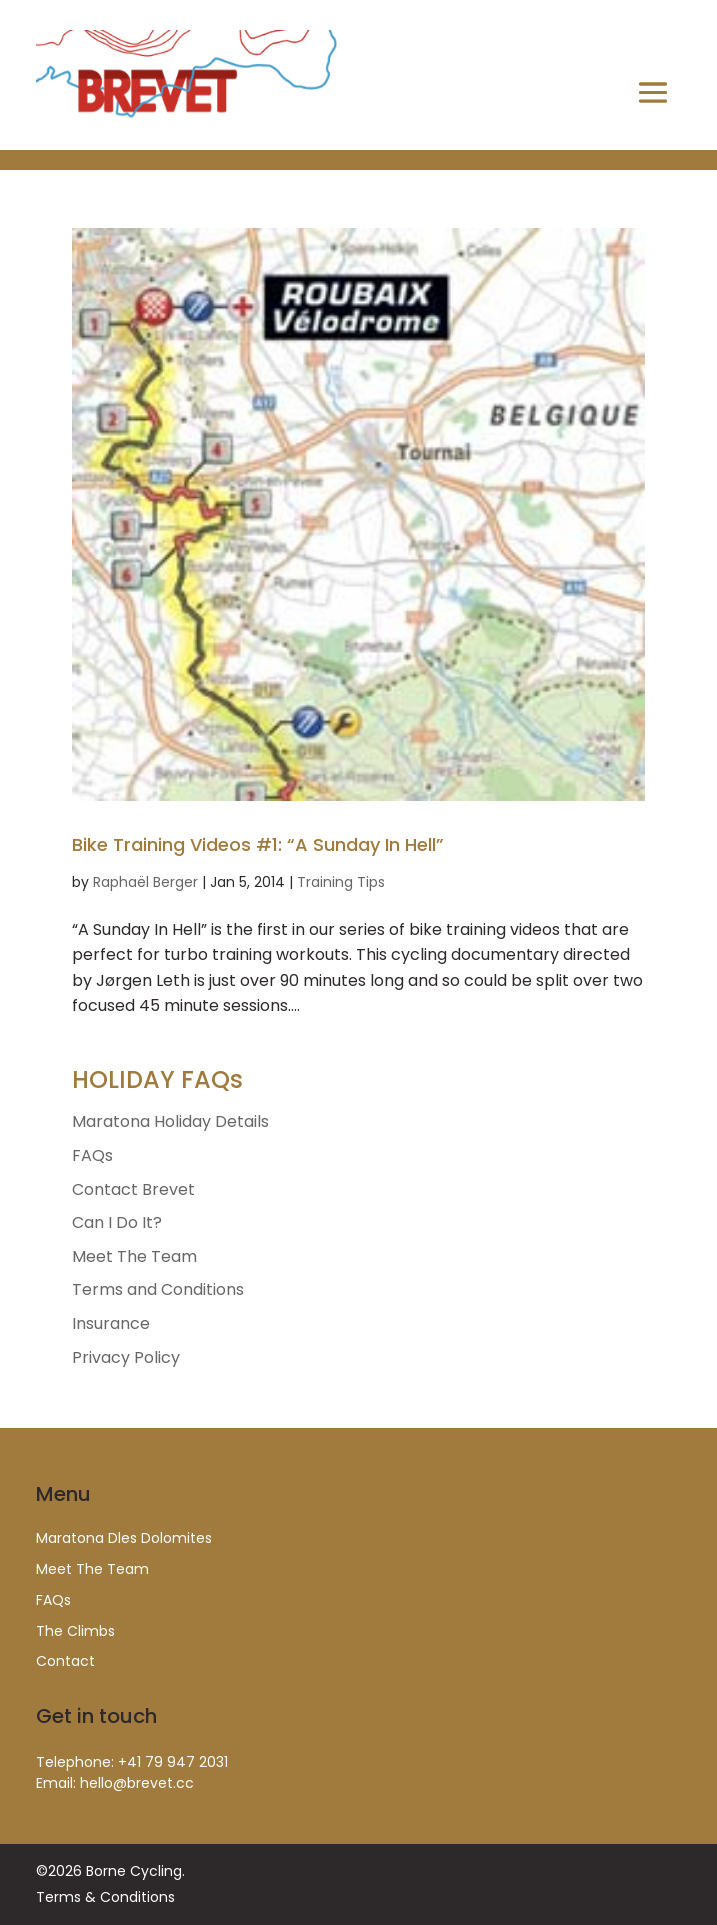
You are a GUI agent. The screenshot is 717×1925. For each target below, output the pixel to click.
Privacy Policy (126, 1357)
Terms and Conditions (158, 1289)
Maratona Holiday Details (170, 1121)
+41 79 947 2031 (173, 1762)
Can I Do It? (117, 1222)
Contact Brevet (133, 1189)
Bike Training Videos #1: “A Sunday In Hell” (258, 844)
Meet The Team (134, 1256)
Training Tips (341, 882)
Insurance (111, 1323)
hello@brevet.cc (137, 1783)
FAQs (92, 1155)
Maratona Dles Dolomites (124, 1538)
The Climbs (75, 1631)
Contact (65, 1661)
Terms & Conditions (105, 1897)
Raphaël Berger (145, 882)
